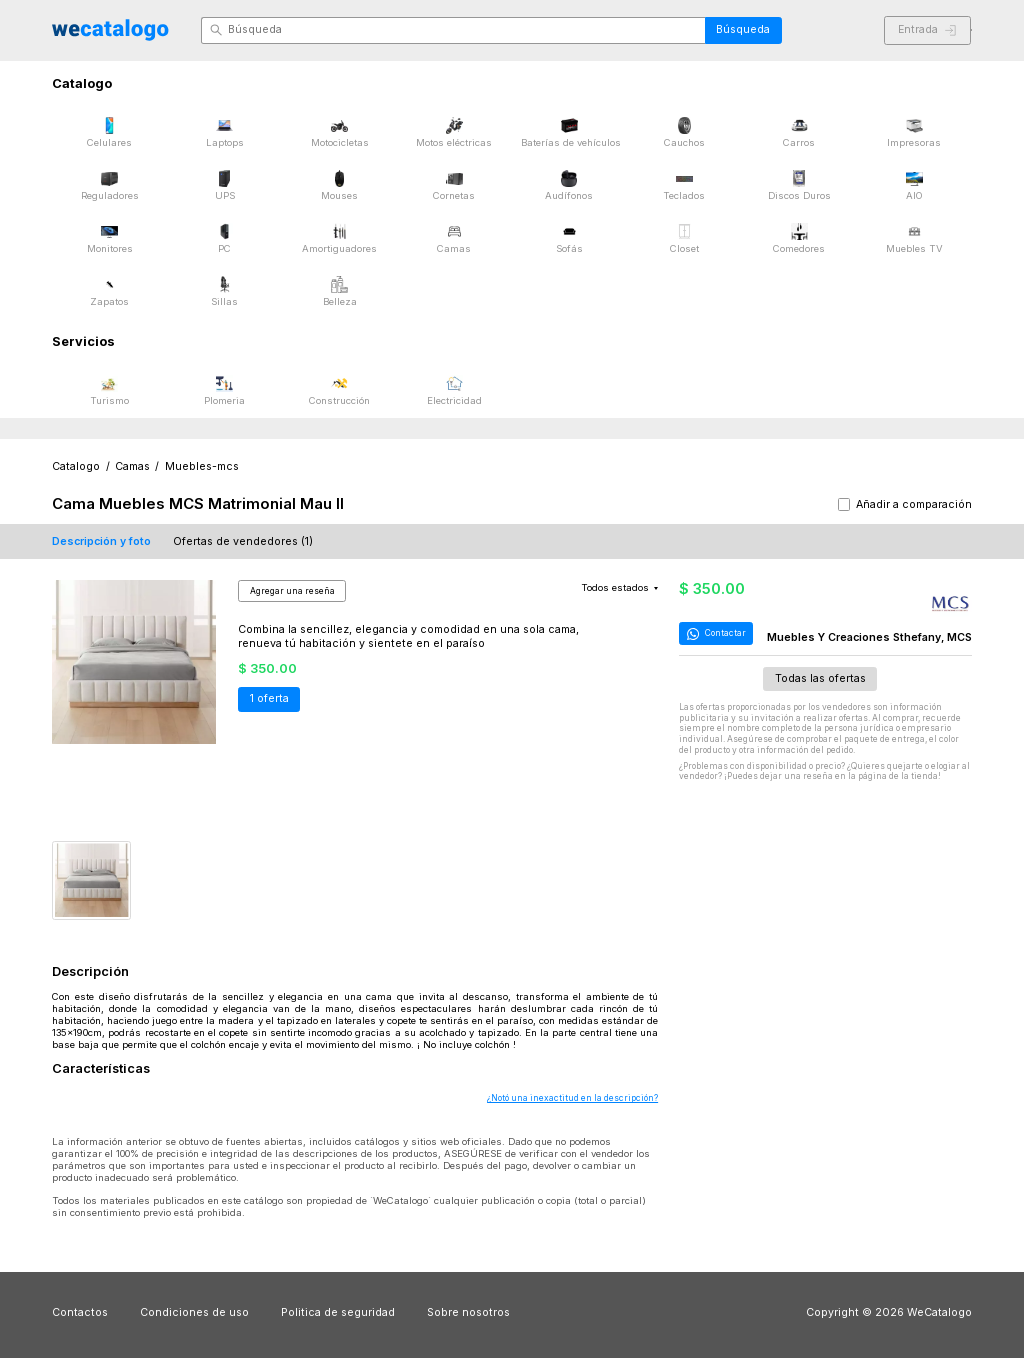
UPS (225, 185)
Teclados (684, 185)
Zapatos (109, 291)
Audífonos (569, 185)
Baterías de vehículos (571, 132)
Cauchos (684, 132)
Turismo (109, 390)
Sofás (569, 238)
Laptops (225, 132)
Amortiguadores (339, 238)
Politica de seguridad (338, 1312)
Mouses (339, 185)
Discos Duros (799, 185)
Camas (454, 238)
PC (224, 238)
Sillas (224, 291)
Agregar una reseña (292, 591)
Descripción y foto (101, 541)
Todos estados (619, 587)
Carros (799, 132)
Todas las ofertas (820, 678)
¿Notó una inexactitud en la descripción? (572, 1098)
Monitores (110, 238)
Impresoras (914, 132)
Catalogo (76, 466)
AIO (914, 185)
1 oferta (269, 698)
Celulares (109, 132)
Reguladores (110, 185)
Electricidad (454, 390)
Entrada (927, 29)
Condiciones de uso (194, 1312)
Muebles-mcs (202, 466)
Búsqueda (743, 29)
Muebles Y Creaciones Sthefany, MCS (869, 637)
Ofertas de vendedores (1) (243, 541)
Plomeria (224, 390)
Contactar (715, 634)
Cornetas (454, 185)
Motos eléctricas (454, 132)
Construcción (339, 390)
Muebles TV (914, 238)
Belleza (340, 291)
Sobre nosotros (468, 1312)
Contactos (80, 1312)
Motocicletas (340, 132)
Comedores (799, 238)
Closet (684, 238)
